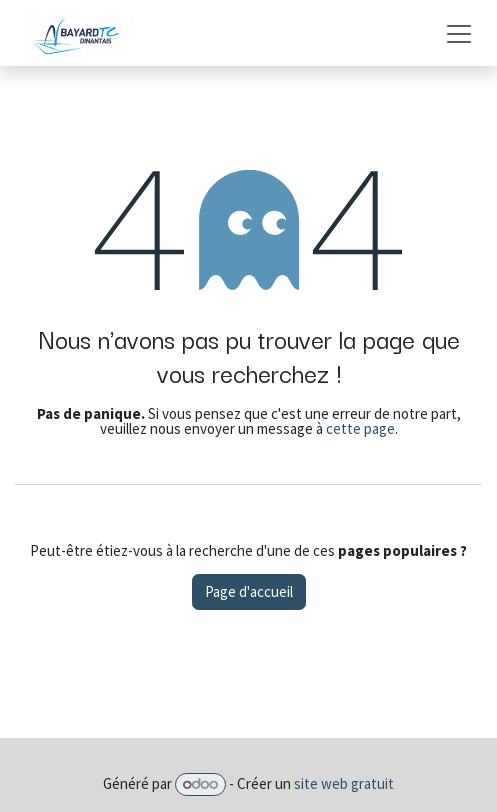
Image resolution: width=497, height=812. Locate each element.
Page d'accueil (249, 591)
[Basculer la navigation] (459, 33)
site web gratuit (344, 783)
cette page (360, 428)
